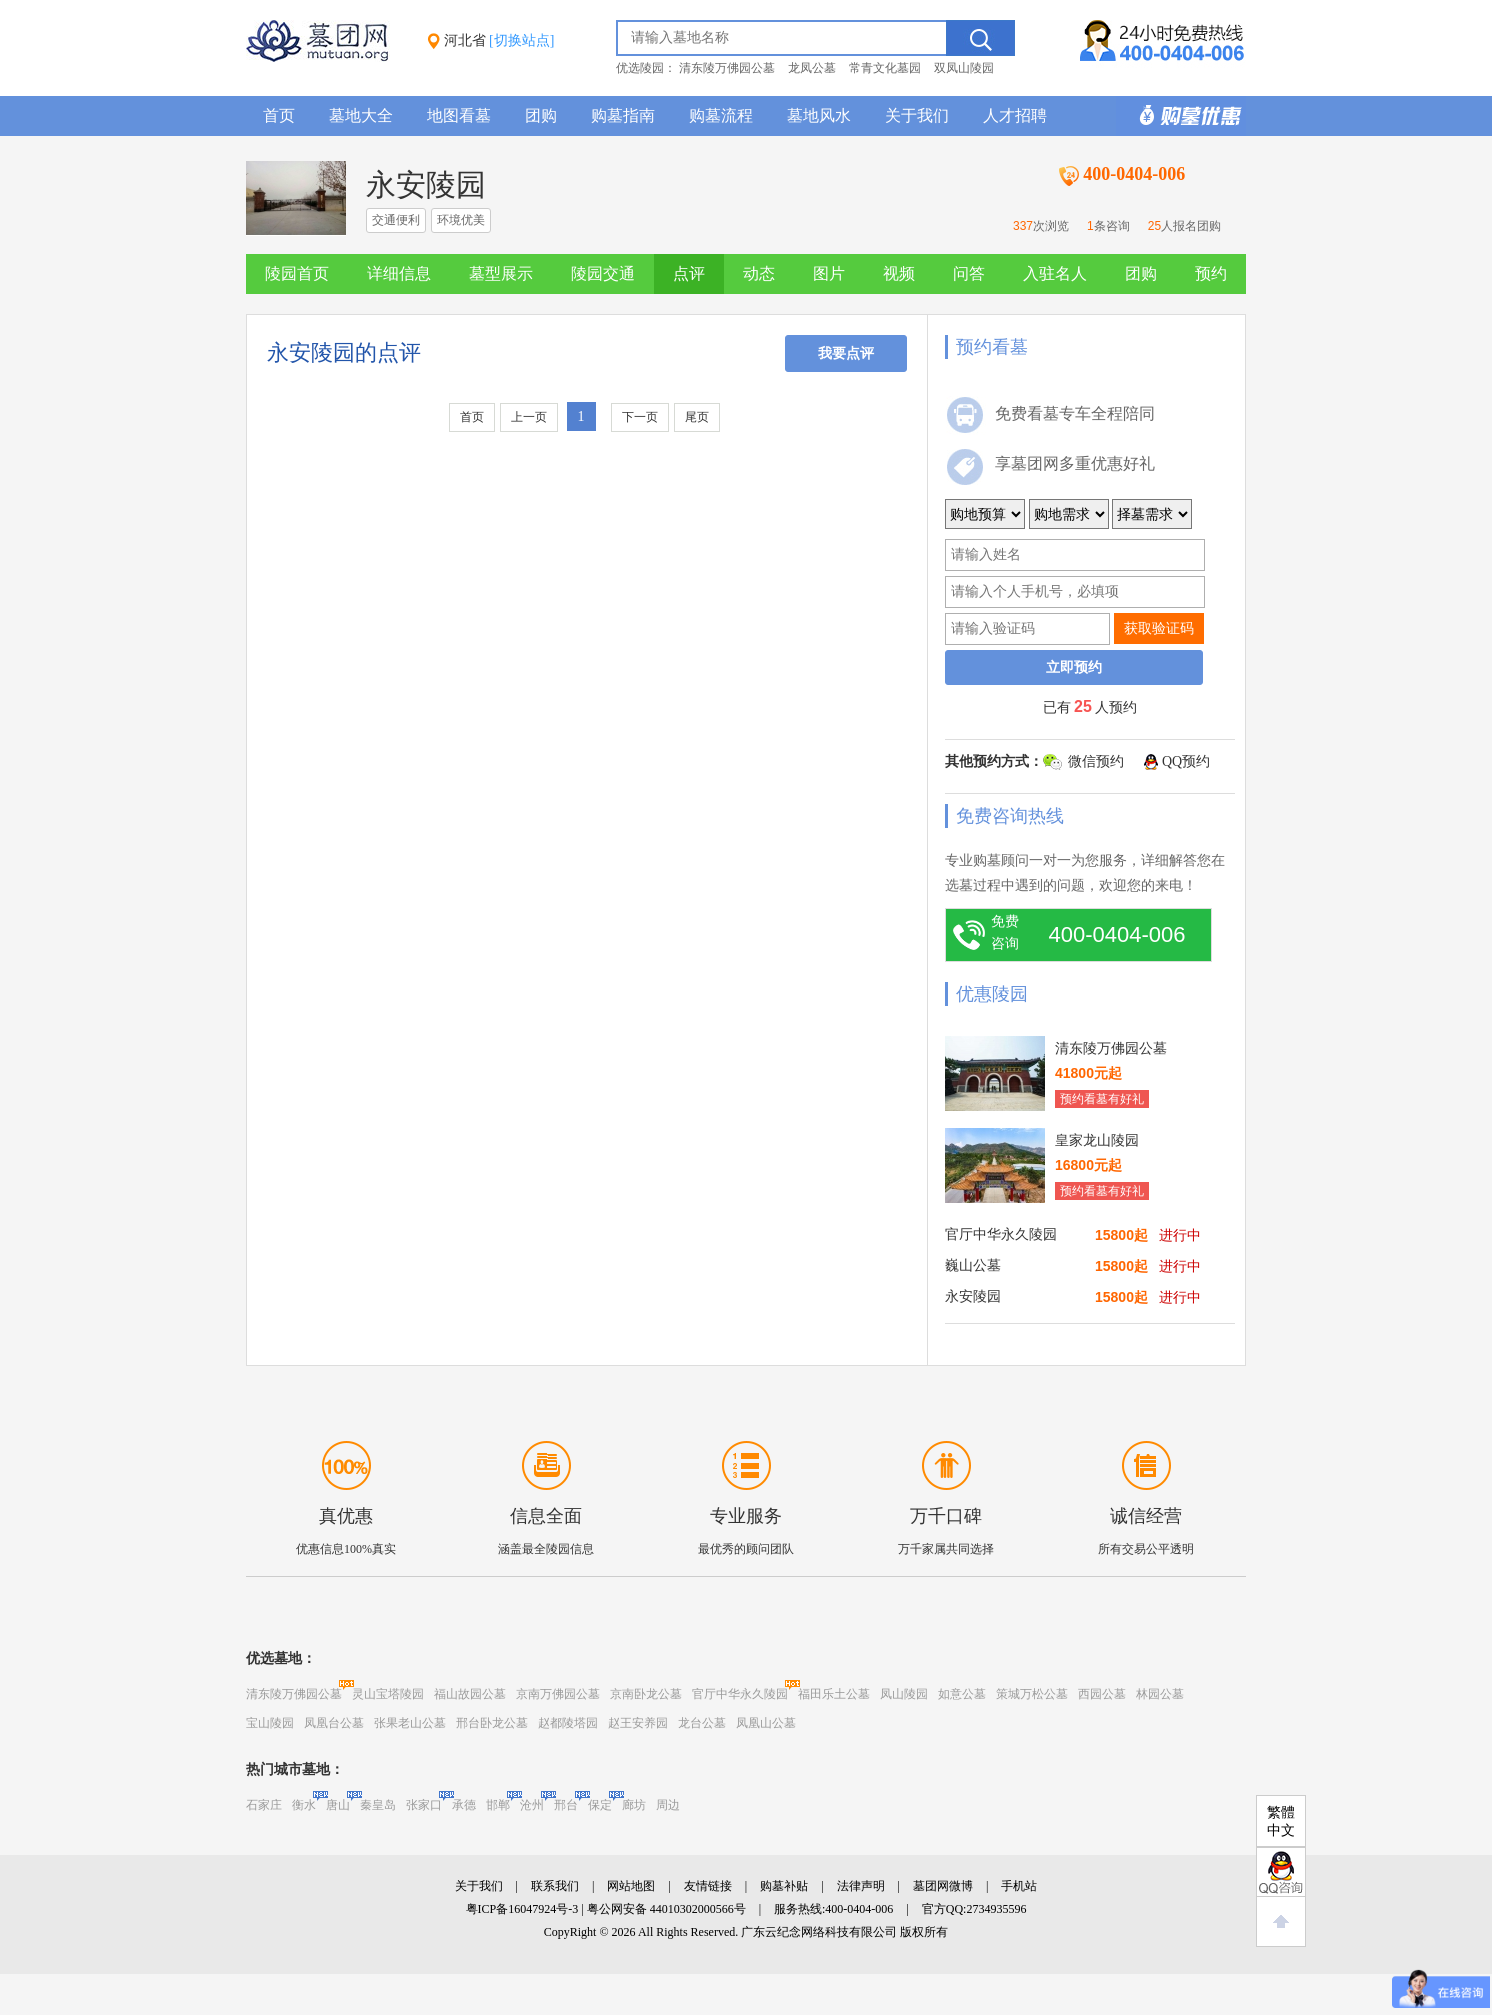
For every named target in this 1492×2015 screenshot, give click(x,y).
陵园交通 (603, 273)
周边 (668, 1805)
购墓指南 (623, 115)
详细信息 (399, 273)
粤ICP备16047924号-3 (522, 1909)
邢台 (566, 1805)
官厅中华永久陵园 (740, 1694)
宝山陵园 (270, 1723)
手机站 (1019, 1886)
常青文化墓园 (885, 68)
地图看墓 (459, 115)
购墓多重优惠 (1181, 116)
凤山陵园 (904, 1694)
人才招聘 (1015, 115)
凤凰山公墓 (766, 1723)
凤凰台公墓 (334, 1723)
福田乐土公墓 (834, 1694)
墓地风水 (819, 115)
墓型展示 (501, 273)
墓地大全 (361, 115)
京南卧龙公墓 (646, 1694)
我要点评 (846, 353)
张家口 (424, 1805)
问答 (969, 273)
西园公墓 (1102, 1694)
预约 (1211, 273)
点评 (689, 273)
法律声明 (861, 1886)
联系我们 (555, 1886)
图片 (829, 273)
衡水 (304, 1805)
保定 (600, 1805)
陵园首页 (297, 273)
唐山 (338, 1805)
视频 (899, 273)
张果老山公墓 (410, 1723)
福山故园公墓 (470, 1694)
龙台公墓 (702, 1723)
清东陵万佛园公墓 (727, 68)
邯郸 (498, 1805)
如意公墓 (962, 1694)
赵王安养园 (638, 1723)
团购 (541, 115)
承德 (464, 1805)
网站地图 (631, 1886)
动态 (759, 273)
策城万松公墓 (1032, 1694)
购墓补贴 (784, 1886)
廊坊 (634, 1805)
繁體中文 (1281, 1821)
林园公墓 (1160, 1694)
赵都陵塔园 (568, 1723)
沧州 (532, 1805)
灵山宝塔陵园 (388, 1694)
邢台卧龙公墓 (492, 1723)
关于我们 (917, 115)
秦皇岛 (378, 1805)
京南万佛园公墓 (558, 1694)
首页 (279, 115)
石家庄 (264, 1805)
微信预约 (1096, 761)
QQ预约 (1186, 761)
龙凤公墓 (812, 68)
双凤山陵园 (964, 68)
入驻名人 (1055, 273)
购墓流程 (721, 115)
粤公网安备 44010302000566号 (666, 1909)
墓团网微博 (943, 1886)
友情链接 (708, 1886)
